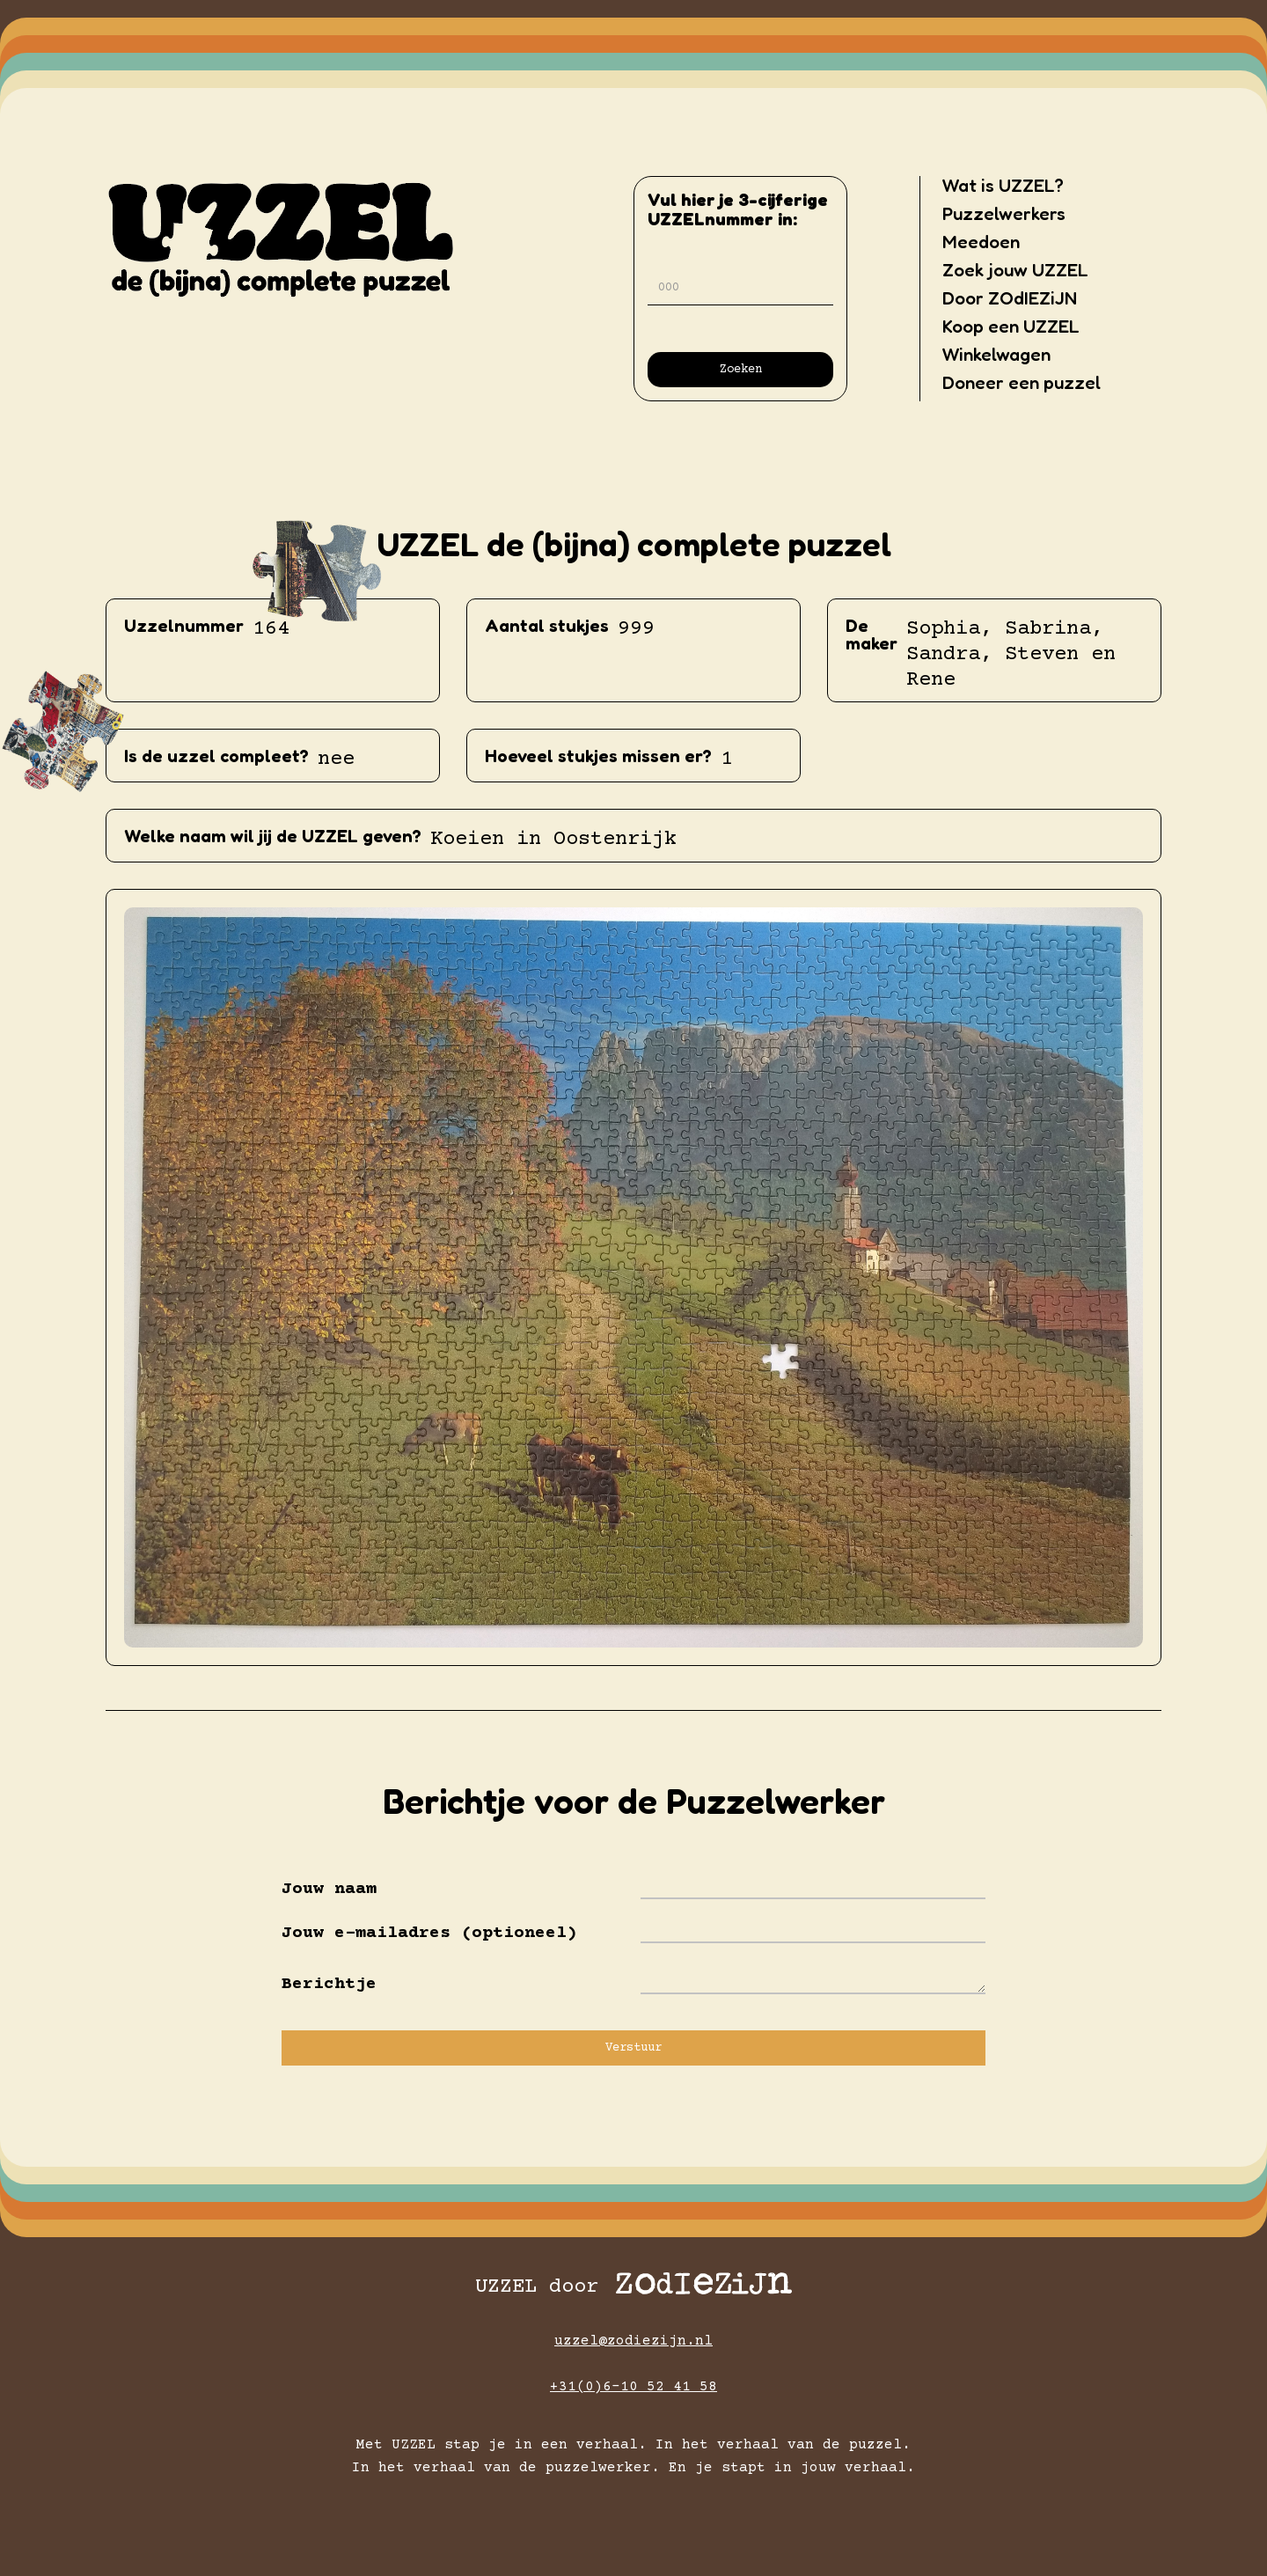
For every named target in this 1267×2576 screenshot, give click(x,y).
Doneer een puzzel (1021, 383)
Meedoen (981, 242)
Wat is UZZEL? (1003, 185)
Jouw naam (329, 1889)
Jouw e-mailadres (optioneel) (429, 1933)
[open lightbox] (633, 1277)
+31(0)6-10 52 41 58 (633, 2387)
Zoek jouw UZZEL (1015, 270)
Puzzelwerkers (1004, 214)
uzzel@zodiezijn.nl (633, 2341)
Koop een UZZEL (1010, 326)
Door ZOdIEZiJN (1009, 298)
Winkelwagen (996, 354)
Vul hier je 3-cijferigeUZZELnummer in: (738, 209)
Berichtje (329, 1984)
